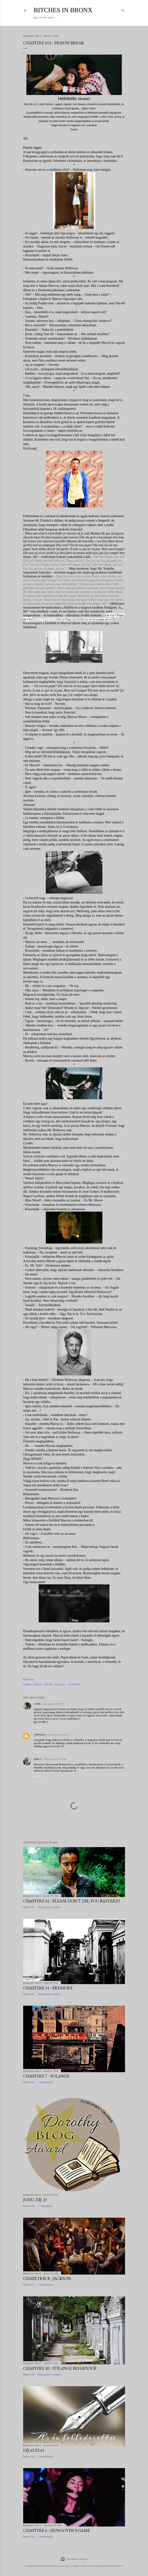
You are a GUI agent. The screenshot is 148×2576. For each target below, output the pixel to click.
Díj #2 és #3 (33, 2450)
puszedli (60, 1684)
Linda (37, 1703)
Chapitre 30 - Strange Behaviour (60, 2368)
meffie (48, 1684)
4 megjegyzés (45, 2537)
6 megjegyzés (45, 2285)
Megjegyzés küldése (49, 1907)
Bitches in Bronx (63, 10)
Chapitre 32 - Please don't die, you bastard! (71, 1901)
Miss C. (38, 1759)
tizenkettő (74, 1684)
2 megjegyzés (45, 2082)
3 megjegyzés (45, 2456)
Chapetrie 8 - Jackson (47, 2278)
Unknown (40, 1734)
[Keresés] (123, 9)
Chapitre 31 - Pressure (47, 1988)
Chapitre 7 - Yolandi (46, 2076)
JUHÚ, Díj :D (35, 2199)
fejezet (37, 1684)
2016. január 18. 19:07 (52, 1704)
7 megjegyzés (45, 2206)
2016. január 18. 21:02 (58, 1734)
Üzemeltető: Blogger (74, 2559)
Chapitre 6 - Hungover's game (56, 2530)
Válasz (38, 1727)
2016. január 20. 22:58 (55, 1759)
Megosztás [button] (29, 1679)
